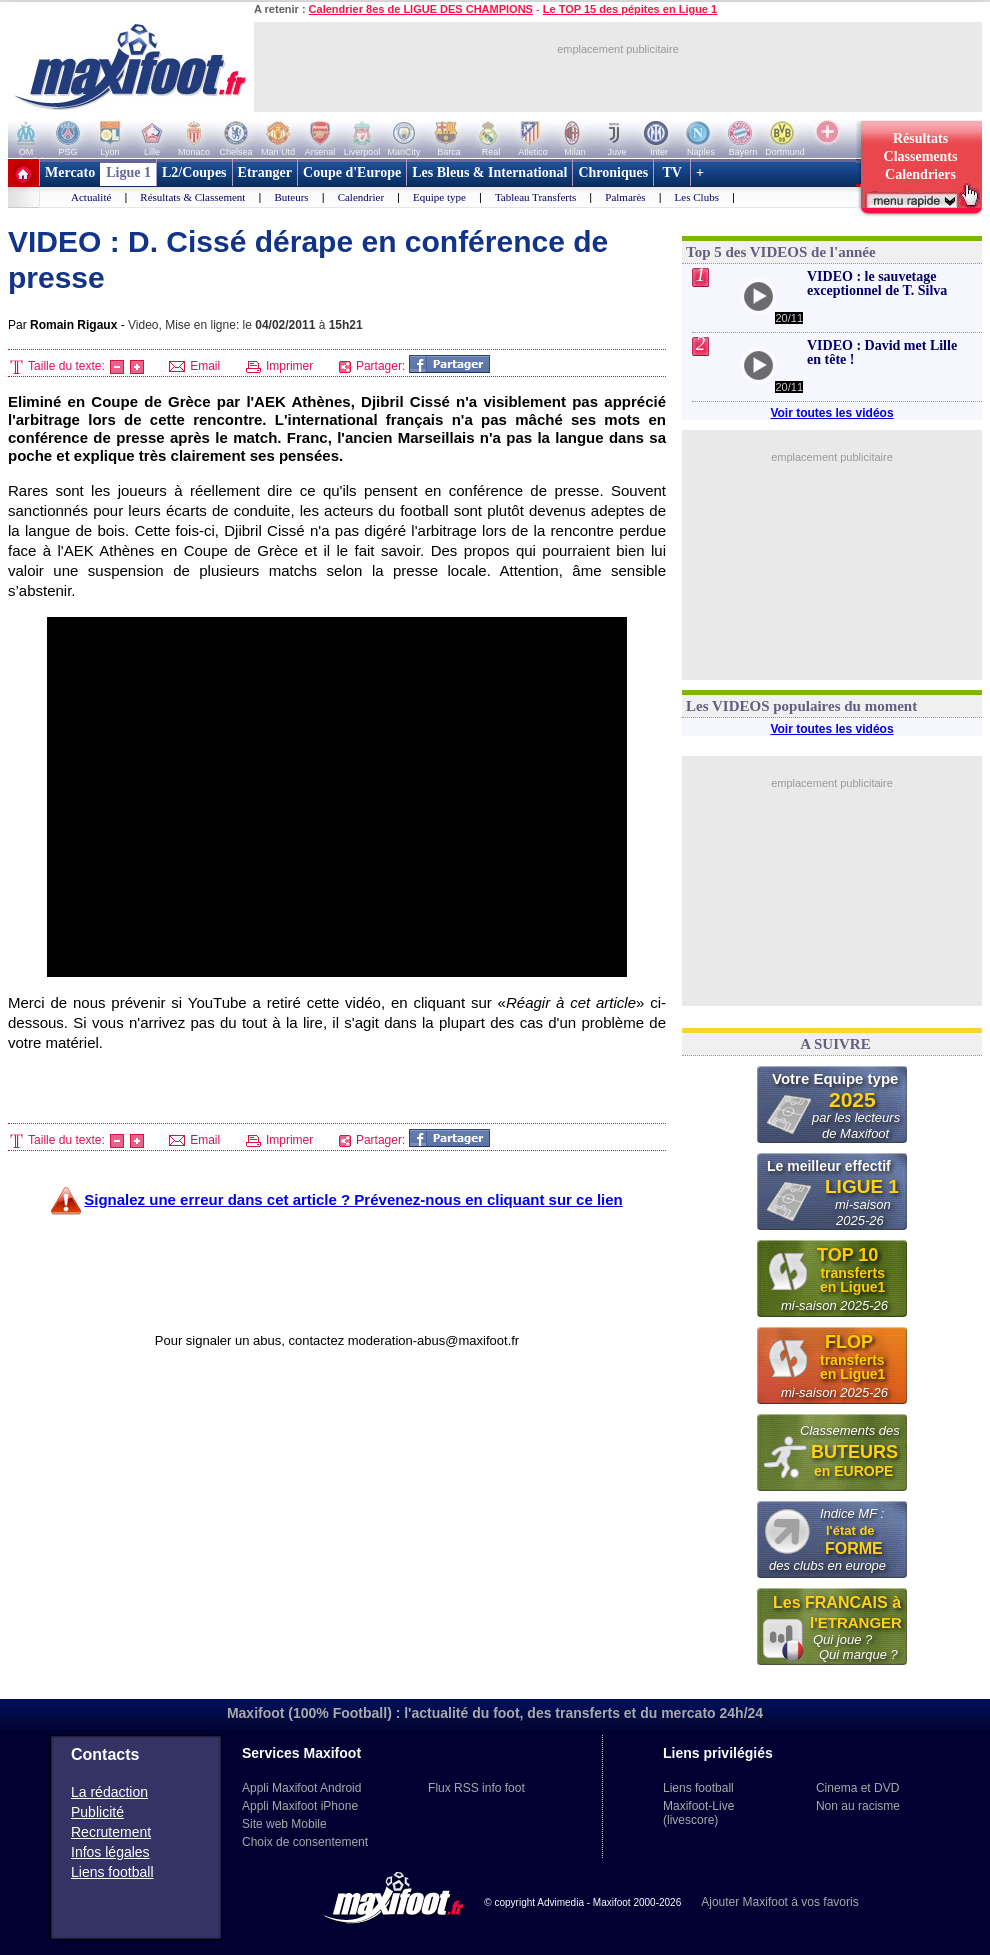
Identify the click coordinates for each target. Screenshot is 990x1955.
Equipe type (439, 197)
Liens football (112, 1872)
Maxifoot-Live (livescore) (698, 1813)
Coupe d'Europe (352, 172)
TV (672, 172)
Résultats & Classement (192, 197)
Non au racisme (858, 1806)
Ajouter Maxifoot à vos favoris (779, 1902)
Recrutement (111, 1832)
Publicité (97, 1812)
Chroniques (613, 172)
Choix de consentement (305, 1842)
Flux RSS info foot (476, 1788)
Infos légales (110, 1852)
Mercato (70, 172)
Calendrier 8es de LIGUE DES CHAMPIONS (421, 9)
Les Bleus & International (489, 172)
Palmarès (625, 197)
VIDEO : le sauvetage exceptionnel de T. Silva (877, 283)
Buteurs (291, 197)
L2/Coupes (194, 172)
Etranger (265, 172)
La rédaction (109, 1792)
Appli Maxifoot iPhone (300, 1806)
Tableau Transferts (535, 197)
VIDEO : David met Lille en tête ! (882, 352)
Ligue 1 (128, 172)
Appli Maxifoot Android (301, 1788)
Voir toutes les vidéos (831, 413)
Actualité (91, 197)
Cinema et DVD (857, 1788)
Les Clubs (697, 197)
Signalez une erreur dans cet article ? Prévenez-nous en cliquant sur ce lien (353, 1199)
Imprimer (280, 366)
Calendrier (361, 197)
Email (194, 366)
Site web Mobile (284, 1824)
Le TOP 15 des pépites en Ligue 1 (630, 9)
